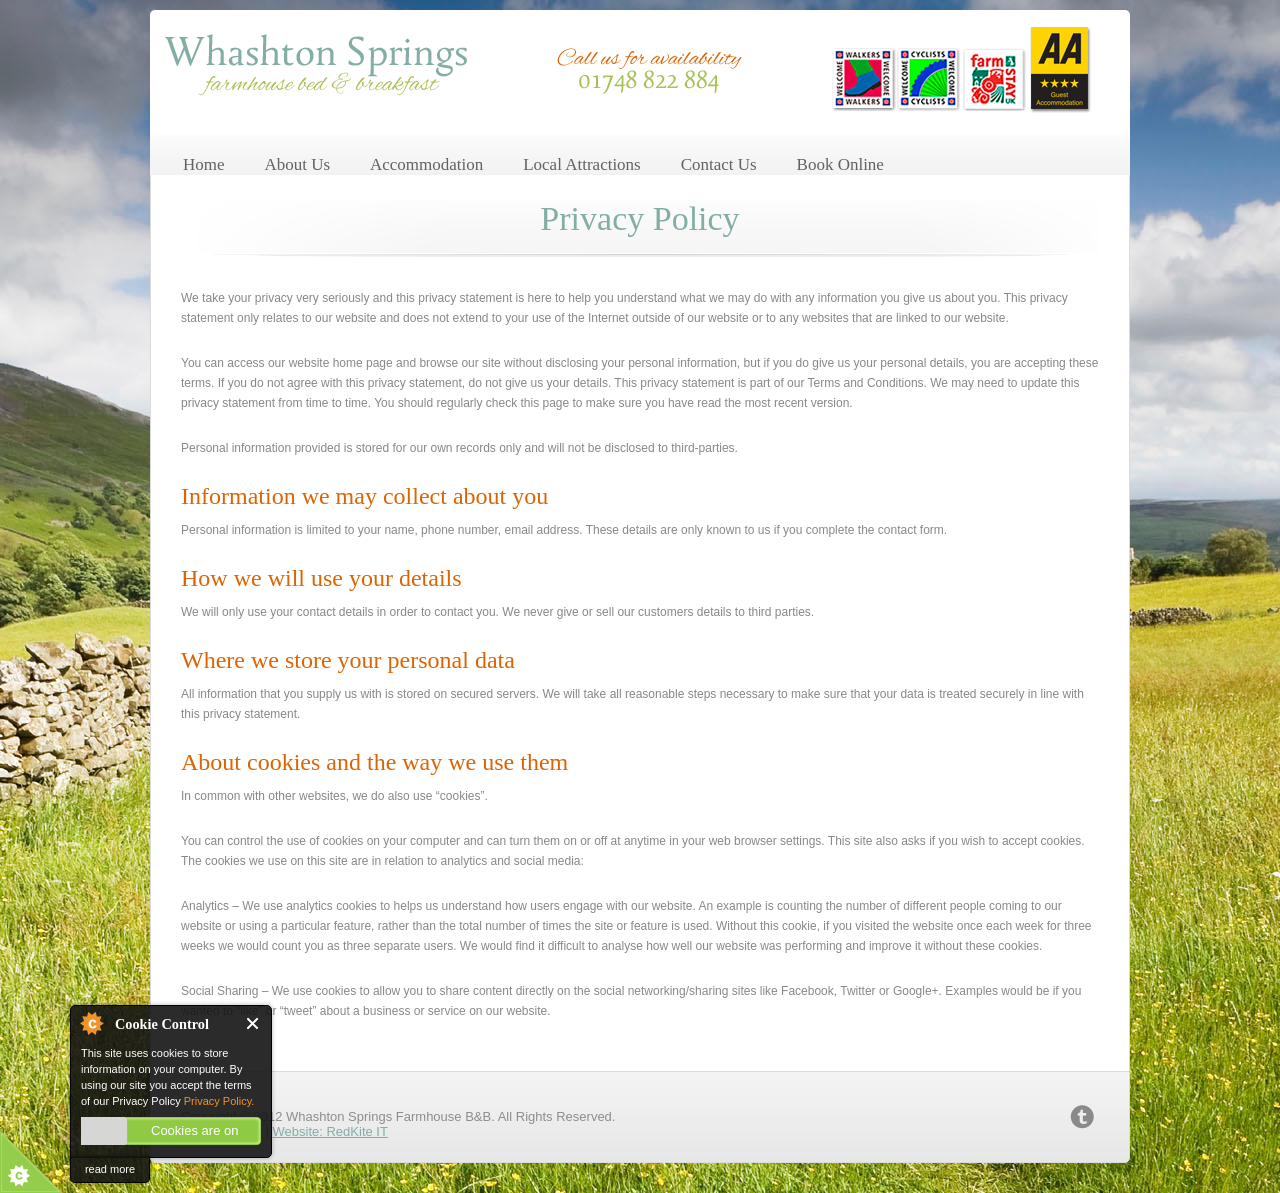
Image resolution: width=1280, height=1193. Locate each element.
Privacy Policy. (219, 1101)
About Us (297, 164)
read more (110, 1169)
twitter (1082, 1117)
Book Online (840, 164)
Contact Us (719, 164)
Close (253, 1023)
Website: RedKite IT (330, 1131)
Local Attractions (582, 164)
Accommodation (426, 164)
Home (204, 164)
